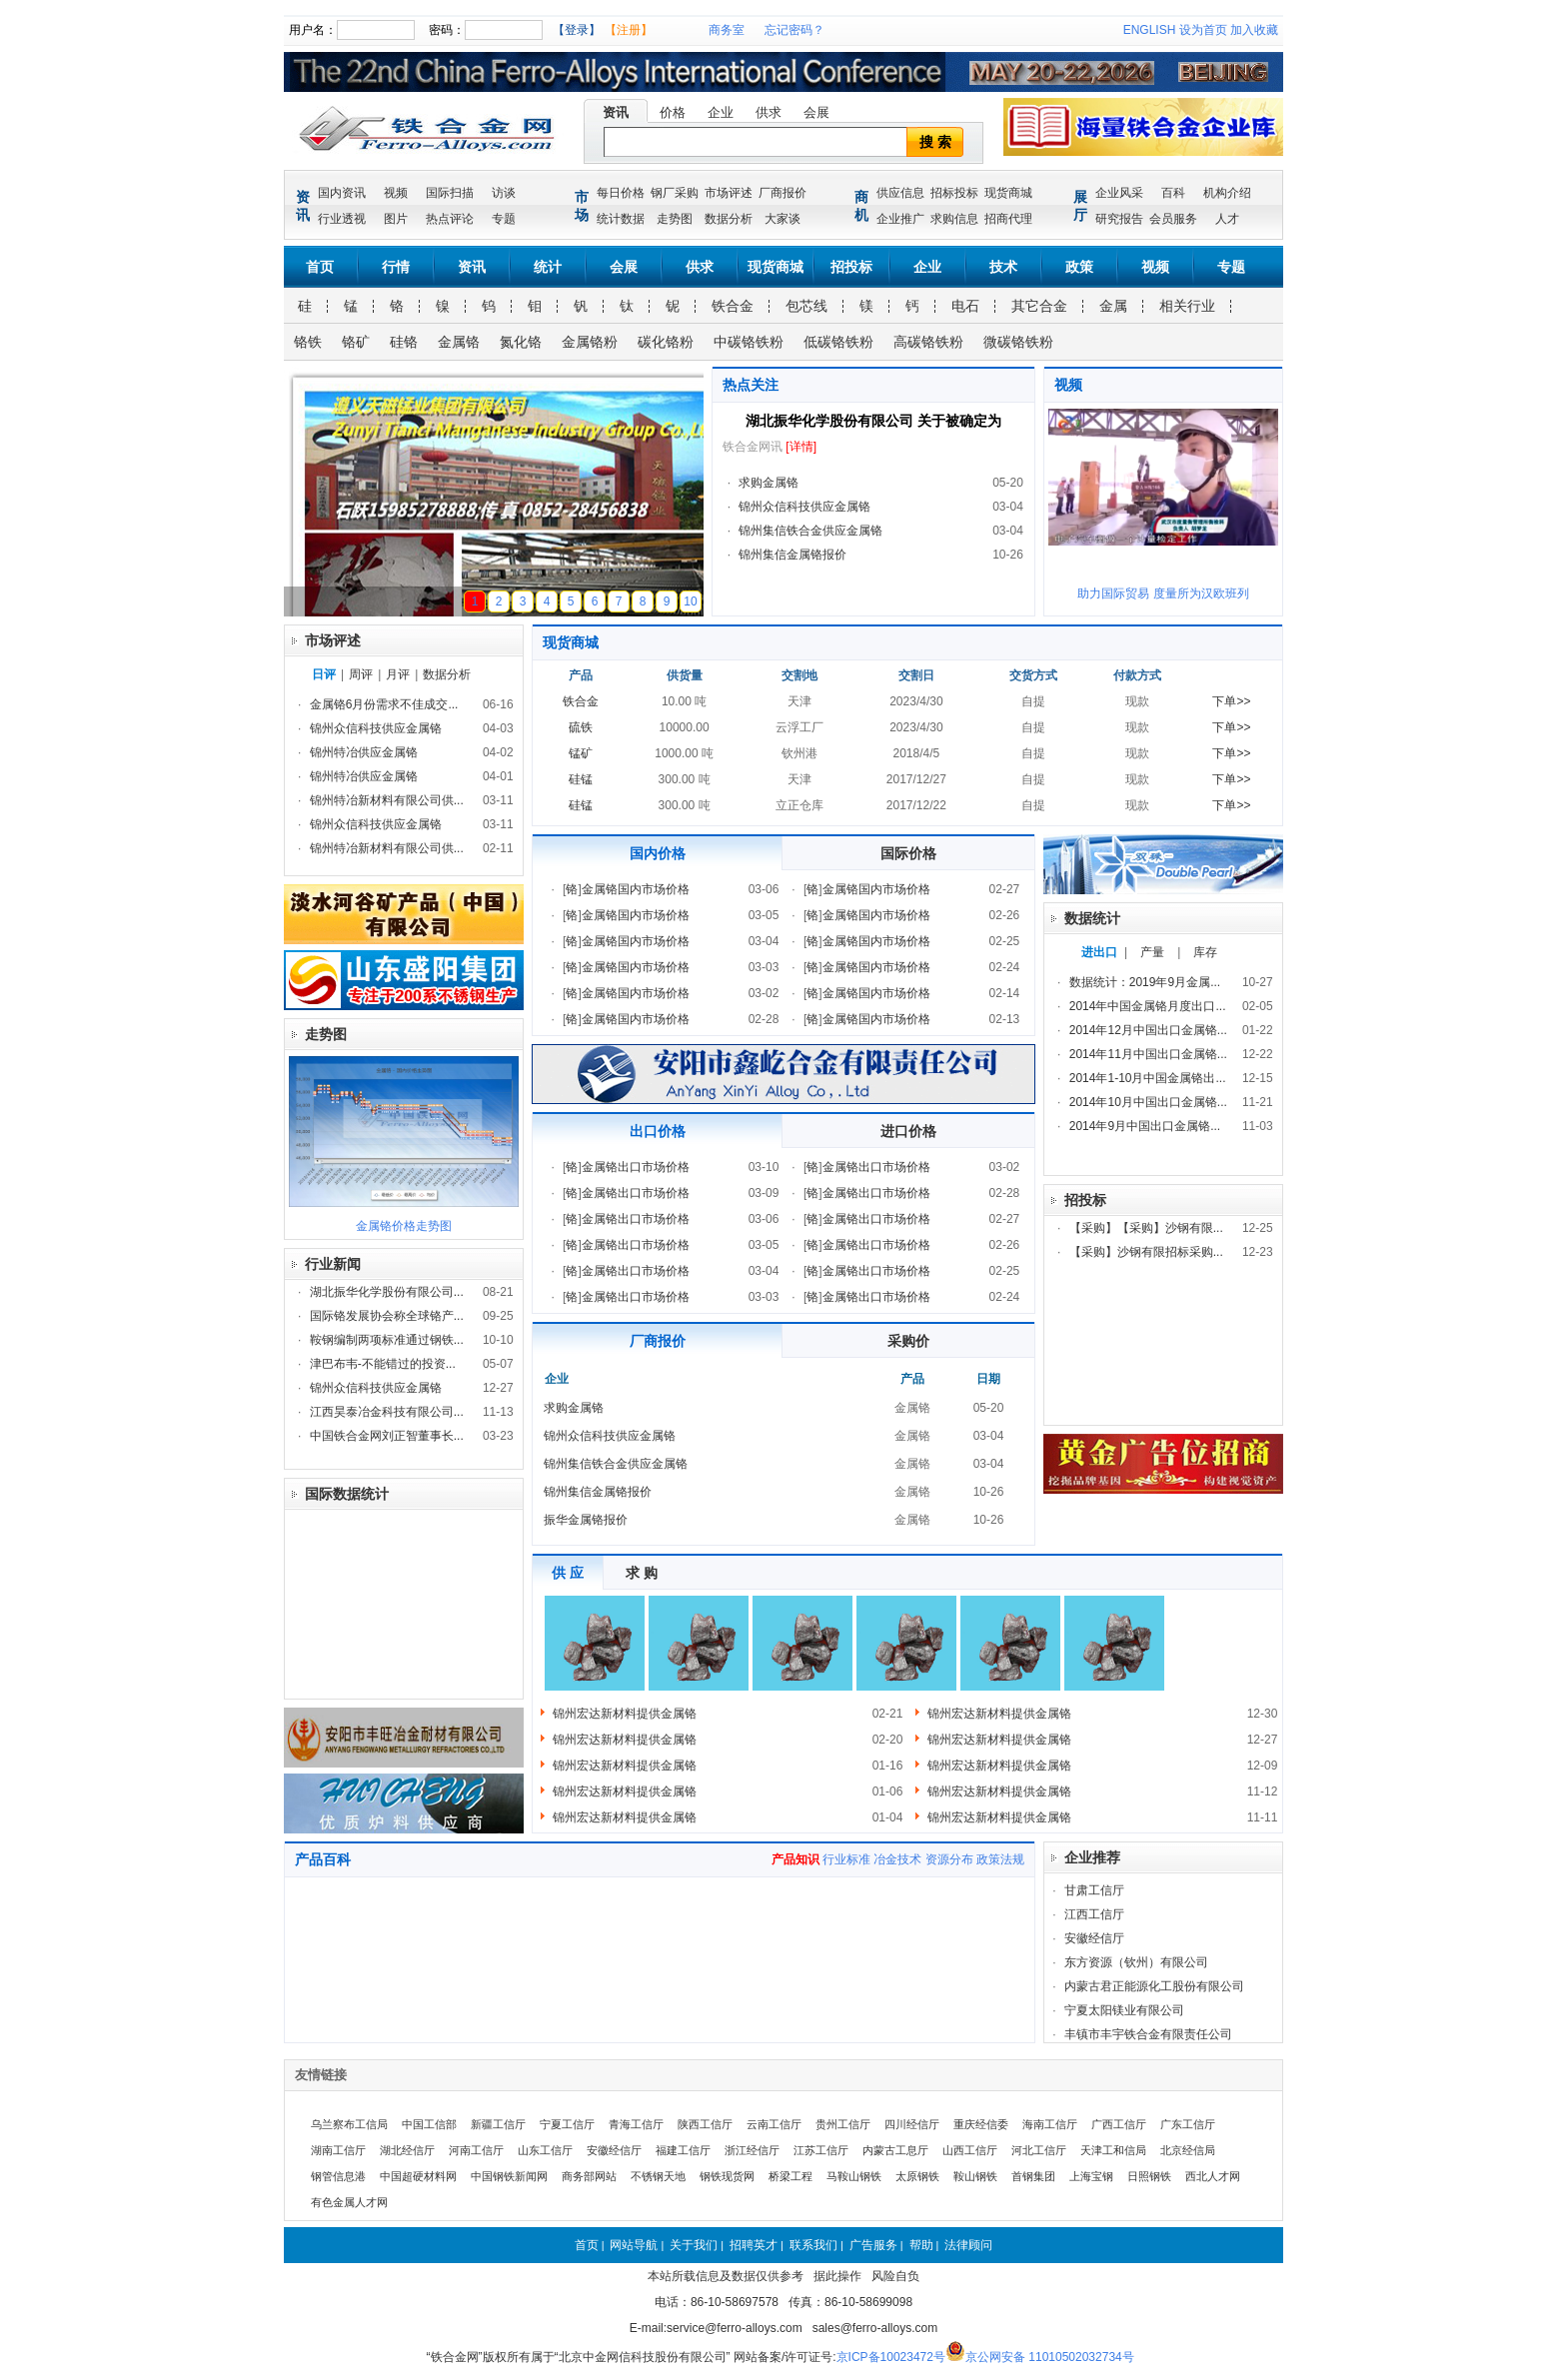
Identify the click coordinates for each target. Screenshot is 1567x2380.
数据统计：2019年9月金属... (1144, 982)
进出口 (1099, 952)
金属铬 (459, 342)
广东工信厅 (1187, 2124)
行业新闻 (333, 1264)
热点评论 (450, 219)
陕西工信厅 (705, 2124)
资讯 (616, 112)
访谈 (504, 193)
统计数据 (621, 219)
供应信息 (900, 193)
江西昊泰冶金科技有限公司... (387, 1412)
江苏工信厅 (820, 2150)
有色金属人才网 (349, 2202)
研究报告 (1119, 219)
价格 (673, 112)
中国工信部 (429, 2124)
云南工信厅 (774, 2124)
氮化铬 (521, 342)
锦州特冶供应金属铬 (364, 752)
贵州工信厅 (842, 2124)
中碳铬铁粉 (749, 342)
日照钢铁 (1149, 2176)
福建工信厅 (683, 2150)
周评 (361, 674)
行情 (396, 267)
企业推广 (900, 219)
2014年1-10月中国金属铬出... (1147, 1078)
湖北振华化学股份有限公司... (387, 1292)
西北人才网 (1212, 2176)
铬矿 (356, 342)
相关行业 (1187, 306)
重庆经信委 (980, 2124)
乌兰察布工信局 (349, 2124)
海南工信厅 (1049, 2124)
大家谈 (782, 219)
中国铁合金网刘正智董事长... (387, 1436)
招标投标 (954, 193)
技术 (1003, 267)
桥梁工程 (790, 2176)
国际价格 (908, 853)
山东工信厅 (545, 2150)
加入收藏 (1254, 30)
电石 (965, 306)
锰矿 (581, 753)
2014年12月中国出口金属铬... (1148, 1030)
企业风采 (1119, 193)
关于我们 (694, 2245)
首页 (320, 267)
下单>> (1231, 701)
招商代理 (1008, 219)
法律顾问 (968, 2245)
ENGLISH (1149, 30)
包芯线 (806, 306)
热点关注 (751, 385)
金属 (1113, 306)
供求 (769, 112)
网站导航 (634, 2245)
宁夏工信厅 (567, 2124)
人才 (1227, 219)
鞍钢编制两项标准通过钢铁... (387, 1340)
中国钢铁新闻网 (509, 2176)
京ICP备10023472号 (890, 2357)
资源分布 (949, 1859)
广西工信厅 (1118, 2124)
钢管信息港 (338, 2176)
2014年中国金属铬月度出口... (1147, 1006)
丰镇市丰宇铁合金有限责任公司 (1148, 2034)
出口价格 (658, 1131)
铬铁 (308, 342)
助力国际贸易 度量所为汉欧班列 (1162, 593)
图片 (396, 219)
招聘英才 (754, 2245)
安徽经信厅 (1094, 1938)
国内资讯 (342, 193)
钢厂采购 (675, 193)
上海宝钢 (1091, 2176)
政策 (1079, 267)
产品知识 (795, 1859)
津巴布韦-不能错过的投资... (383, 1364)
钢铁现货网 (727, 2176)
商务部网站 (589, 2176)
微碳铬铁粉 (1018, 342)
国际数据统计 (347, 1494)
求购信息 (954, 219)
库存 (1205, 952)
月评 (398, 674)
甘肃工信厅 (1094, 1890)
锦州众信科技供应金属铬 (804, 507)
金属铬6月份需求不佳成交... (384, 704)
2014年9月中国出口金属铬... (1144, 1126)
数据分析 (729, 219)
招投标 (851, 267)
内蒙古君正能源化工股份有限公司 (1154, 1986)
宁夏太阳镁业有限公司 (1124, 2010)
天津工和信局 (1113, 2150)
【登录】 (577, 30)
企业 (721, 112)
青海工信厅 (636, 2124)
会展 (816, 112)
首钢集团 (1033, 2176)
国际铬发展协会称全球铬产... (387, 1316)
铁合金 (733, 306)
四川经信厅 (911, 2124)
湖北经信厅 (407, 2150)
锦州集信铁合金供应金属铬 (810, 531)
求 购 (642, 1573)
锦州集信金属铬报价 (792, 555)
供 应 (568, 1573)
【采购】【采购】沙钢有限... (1146, 1228)
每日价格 (621, 193)
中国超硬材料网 (418, 2176)
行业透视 (342, 219)
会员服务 (1173, 219)
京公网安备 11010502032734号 (1049, 2357)
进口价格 (908, 1131)
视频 (396, 193)
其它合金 (1039, 306)
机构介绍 (1227, 193)
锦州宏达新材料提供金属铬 (625, 1714)
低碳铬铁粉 (838, 342)
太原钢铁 (917, 2176)
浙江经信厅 (752, 2150)
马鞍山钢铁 (853, 2176)
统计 (548, 267)
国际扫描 (450, 193)
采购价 (908, 1341)
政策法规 (1000, 1859)
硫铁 (581, 727)
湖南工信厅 (338, 2150)
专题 (504, 219)
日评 (324, 674)
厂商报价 (782, 193)
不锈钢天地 (658, 2176)
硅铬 (404, 342)
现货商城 (1008, 193)
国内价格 (658, 853)
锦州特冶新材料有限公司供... (387, 800)
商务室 (727, 30)
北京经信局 (1187, 2150)
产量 (1152, 952)
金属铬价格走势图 (404, 1226)
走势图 (675, 219)
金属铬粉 (590, 342)
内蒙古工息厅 (895, 2150)
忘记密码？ (794, 30)
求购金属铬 (768, 483)
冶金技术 (897, 1859)
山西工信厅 (969, 2150)
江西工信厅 (1094, 1914)
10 (690, 601)
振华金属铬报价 (586, 1520)
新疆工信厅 (498, 2124)
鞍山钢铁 (975, 2176)
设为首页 (1203, 30)
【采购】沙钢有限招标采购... (1146, 1252)
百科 (1173, 193)
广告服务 (873, 2245)
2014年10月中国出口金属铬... (1148, 1102)
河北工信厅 (1038, 2150)
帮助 (921, 2245)
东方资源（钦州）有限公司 (1136, 1962)
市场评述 (729, 193)
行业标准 (846, 1859)
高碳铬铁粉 (928, 342)
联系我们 (813, 2245)
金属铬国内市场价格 (636, 889)
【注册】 (629, 30)
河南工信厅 (476, 2150)
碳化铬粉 (666, 342)
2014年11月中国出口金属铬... (1148, 1054)
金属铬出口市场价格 (636, 1167)
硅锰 (581, 779)
